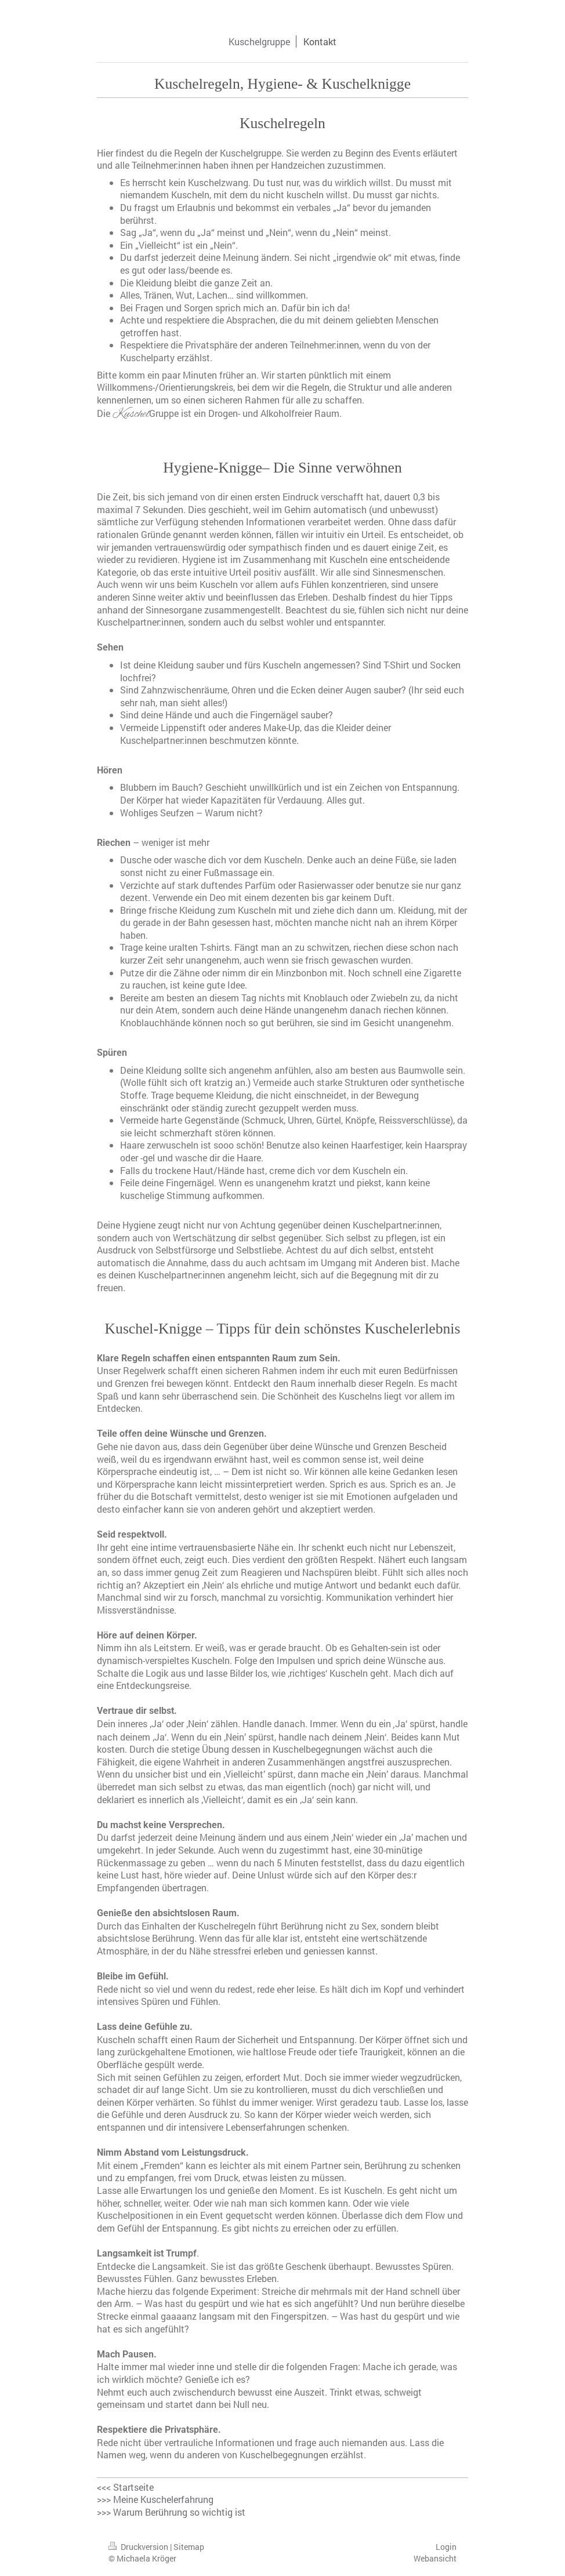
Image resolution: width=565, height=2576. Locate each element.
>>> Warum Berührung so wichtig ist (171, 2512)
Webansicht (435, 2558)
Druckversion (139, 2546)
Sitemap (188, 2546)
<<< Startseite (125, 2487)
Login (446, 2546)
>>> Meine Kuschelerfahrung (155, 2499)
